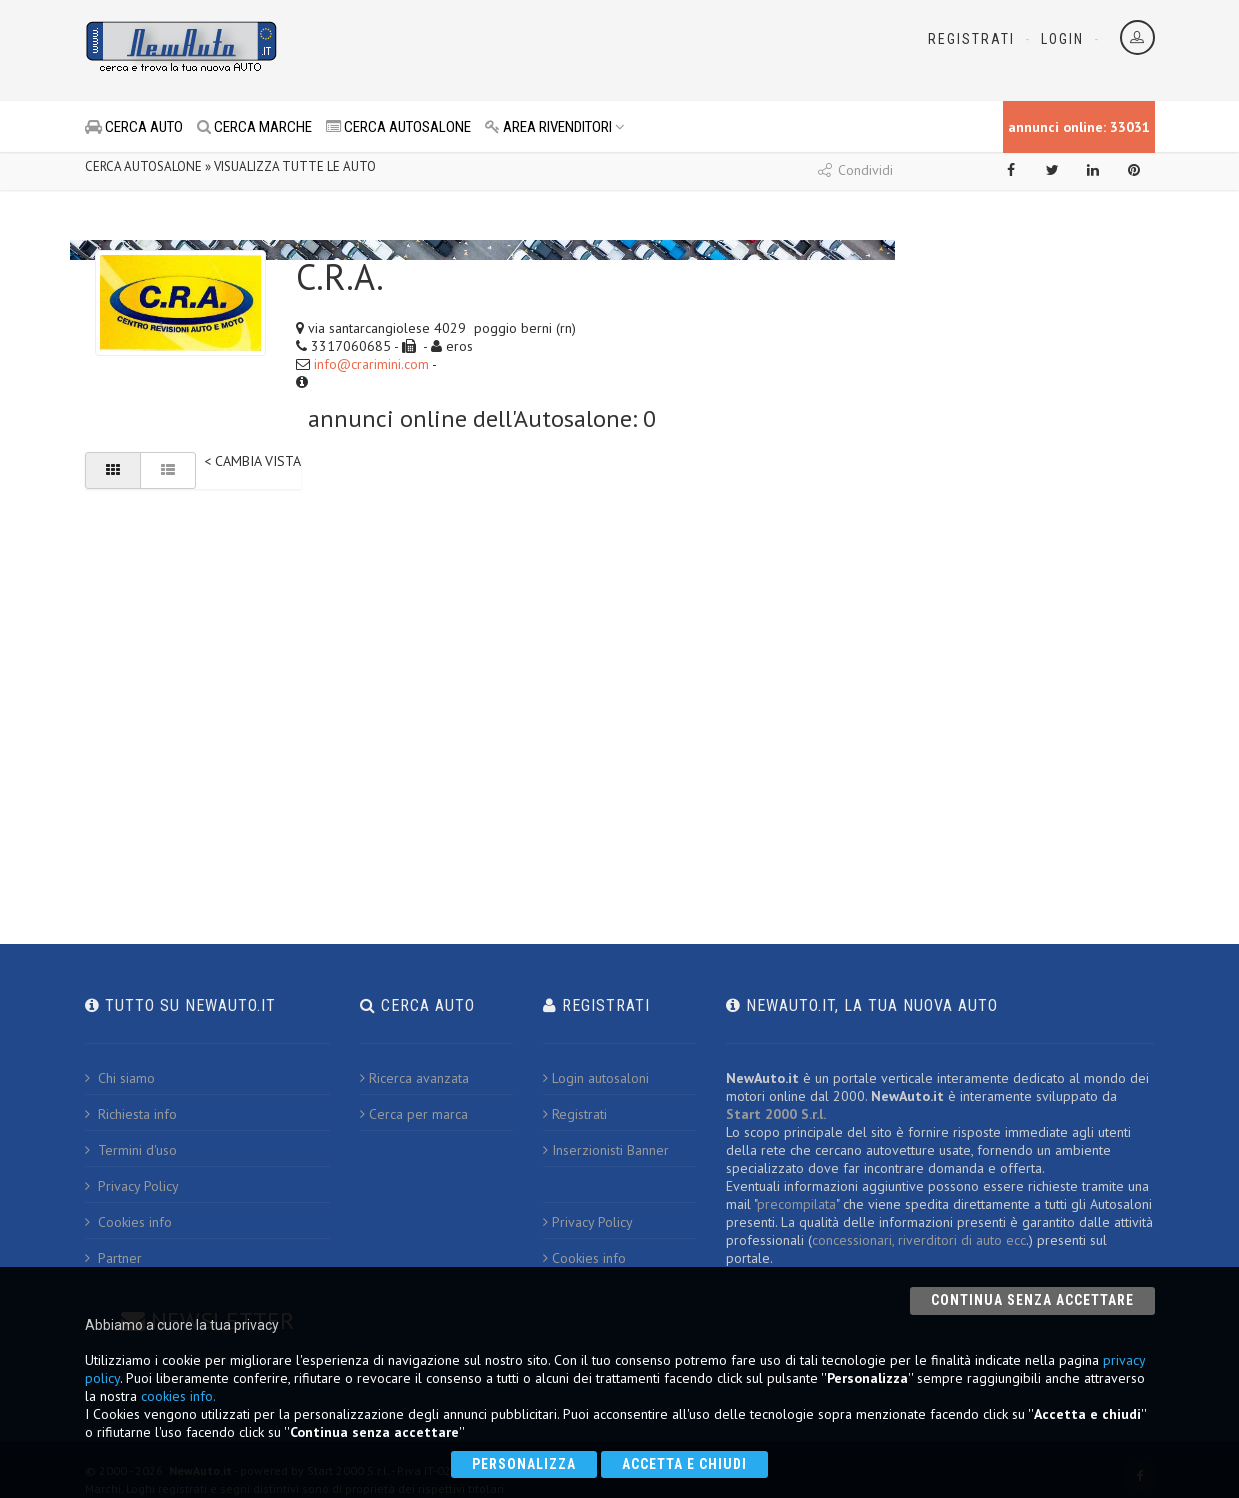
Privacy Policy (132, 1186)
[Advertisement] (531, 50)
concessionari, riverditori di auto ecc (919, 1240)
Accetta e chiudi (684, 1464)
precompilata (796, 1204)
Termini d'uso (131, 1150)
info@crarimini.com (371, 364)
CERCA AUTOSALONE (398, 127)
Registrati (971, 39)
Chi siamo (120, 1078)
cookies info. (178, 1396)
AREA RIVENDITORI (555, 127)
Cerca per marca (414, 1114)
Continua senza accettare (1032, 1300)
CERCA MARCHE (254, 127)
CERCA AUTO (134, 127)
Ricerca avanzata (414, 1078)
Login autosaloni (596, 1078)
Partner (113, 1258)
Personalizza (524, 1464)
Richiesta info (131, 1114)
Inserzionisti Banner (606, 1150)
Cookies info (128, 1222)
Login (1062, 39)
